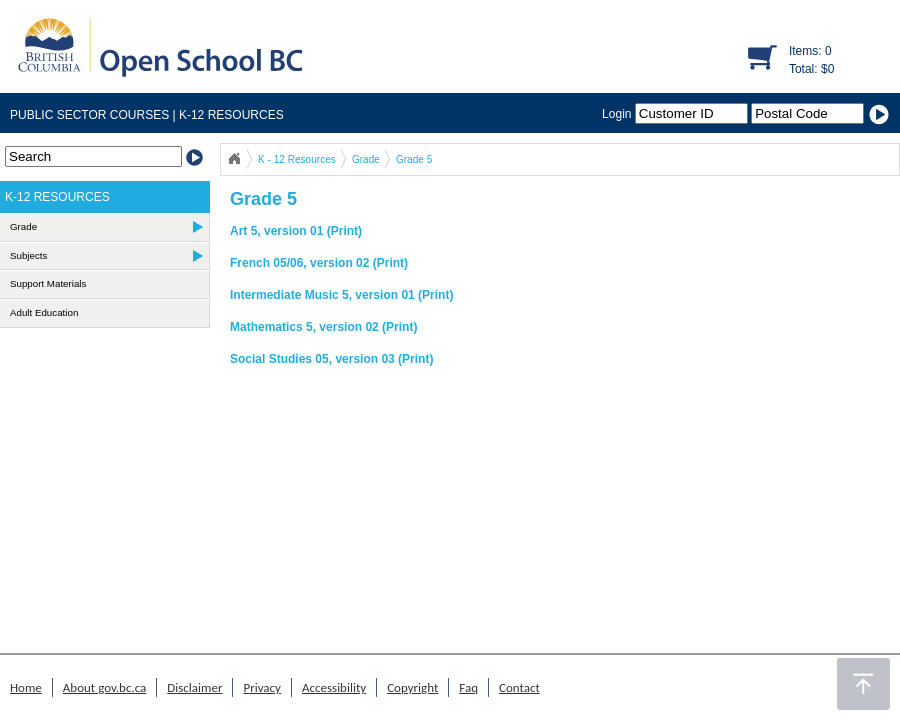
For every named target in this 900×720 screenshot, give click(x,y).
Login (676, 114)
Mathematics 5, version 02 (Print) (323, 327)
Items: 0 (810, 51)
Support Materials (48, 283)
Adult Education (44, 312)
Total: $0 (811, 69)
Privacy (262, 687)
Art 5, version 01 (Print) (296, 231)
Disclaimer (194, 687)
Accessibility (334, 687)
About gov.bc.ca (104, 687)
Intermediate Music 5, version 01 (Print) (341, 295)
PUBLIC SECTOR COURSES (89, 115)
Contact (519, 687)
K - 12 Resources (297, 159)
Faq (468, 687)
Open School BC (234, 159)
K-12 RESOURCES (230, 115)
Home (26, 687)
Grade (366, 159)
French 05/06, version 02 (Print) (319, 263)
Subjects (28, 255)
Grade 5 (414, 159)
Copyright (412, 687)
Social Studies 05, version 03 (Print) (331, 359)
